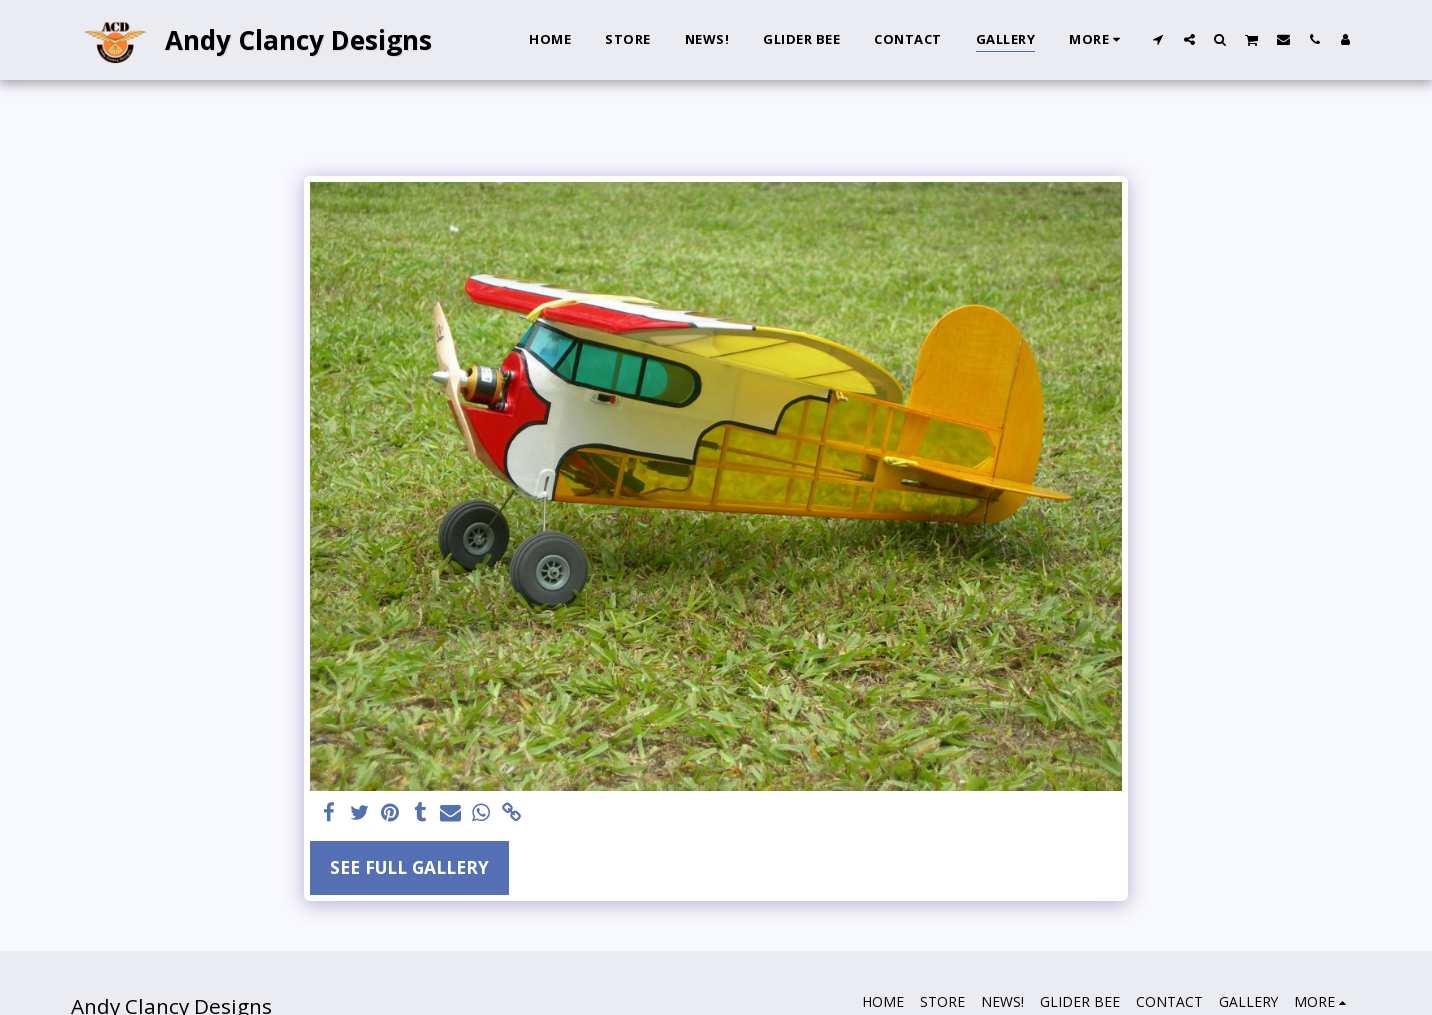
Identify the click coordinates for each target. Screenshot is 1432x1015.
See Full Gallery (409, 867)
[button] (1158, 39)
